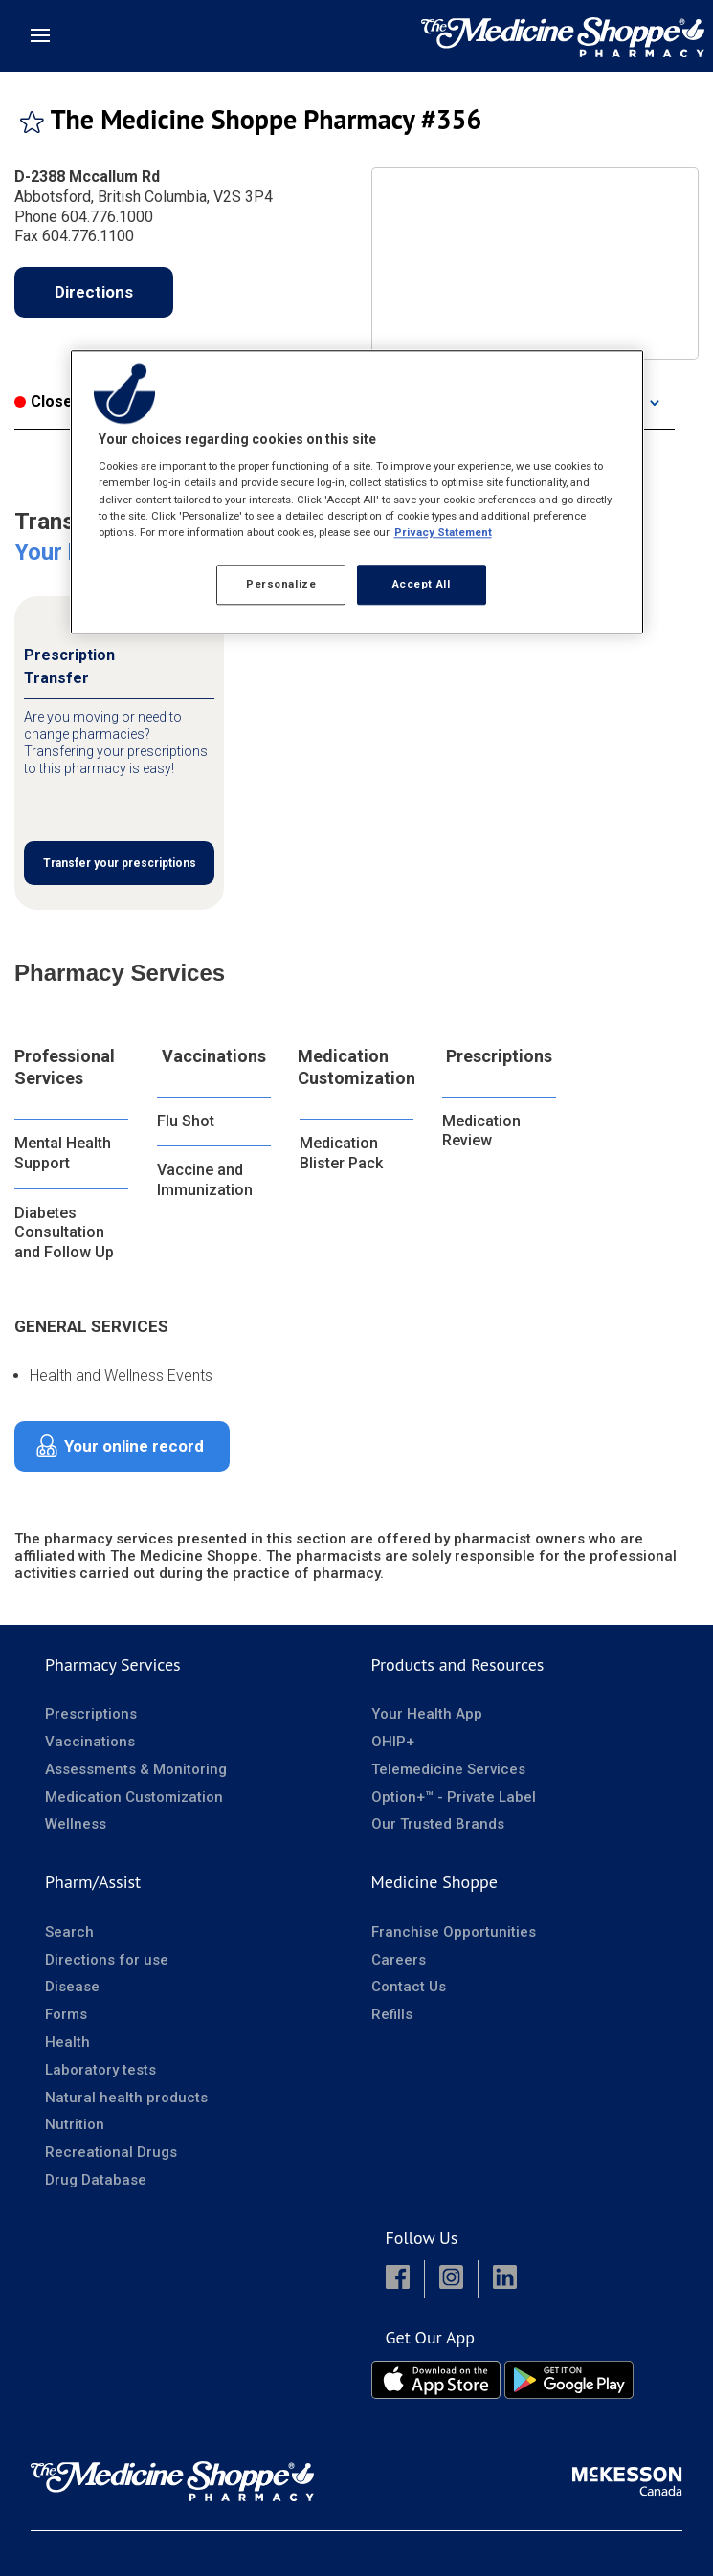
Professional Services (64, 1067)
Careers (398, 1959)
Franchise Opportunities (453, 1932)
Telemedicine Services (448, 1769)
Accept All (421, 583)
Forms (66, 2014)
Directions (94, 291)
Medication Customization (356, 1067)
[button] (397, 2279)
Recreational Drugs (111, 2152)
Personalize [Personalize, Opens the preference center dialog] (281, 583)
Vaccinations (214, 1056)
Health (67, 2042)
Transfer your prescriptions (119, 863)
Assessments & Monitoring (136, 1769)
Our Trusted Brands (437, 1823)
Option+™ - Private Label (453, 1797)
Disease (72, 1986)
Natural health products (126, 2097)
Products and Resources (458, 1665)
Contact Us (408, 1986)
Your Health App (426, 1713)
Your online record (134, 1445)
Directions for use (106, 1959)
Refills (391, 2014)
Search (69, 1932)
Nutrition (74, 2124)
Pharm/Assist (93, 1882)
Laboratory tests (100, 2069)
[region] (357, 491)
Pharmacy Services (113, 1665)
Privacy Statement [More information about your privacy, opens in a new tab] (443, 532)
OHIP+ (392, 1741)
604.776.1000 (107, 217)
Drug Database (95, 2179)
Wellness (75, 1823)
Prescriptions (499, 1056)
